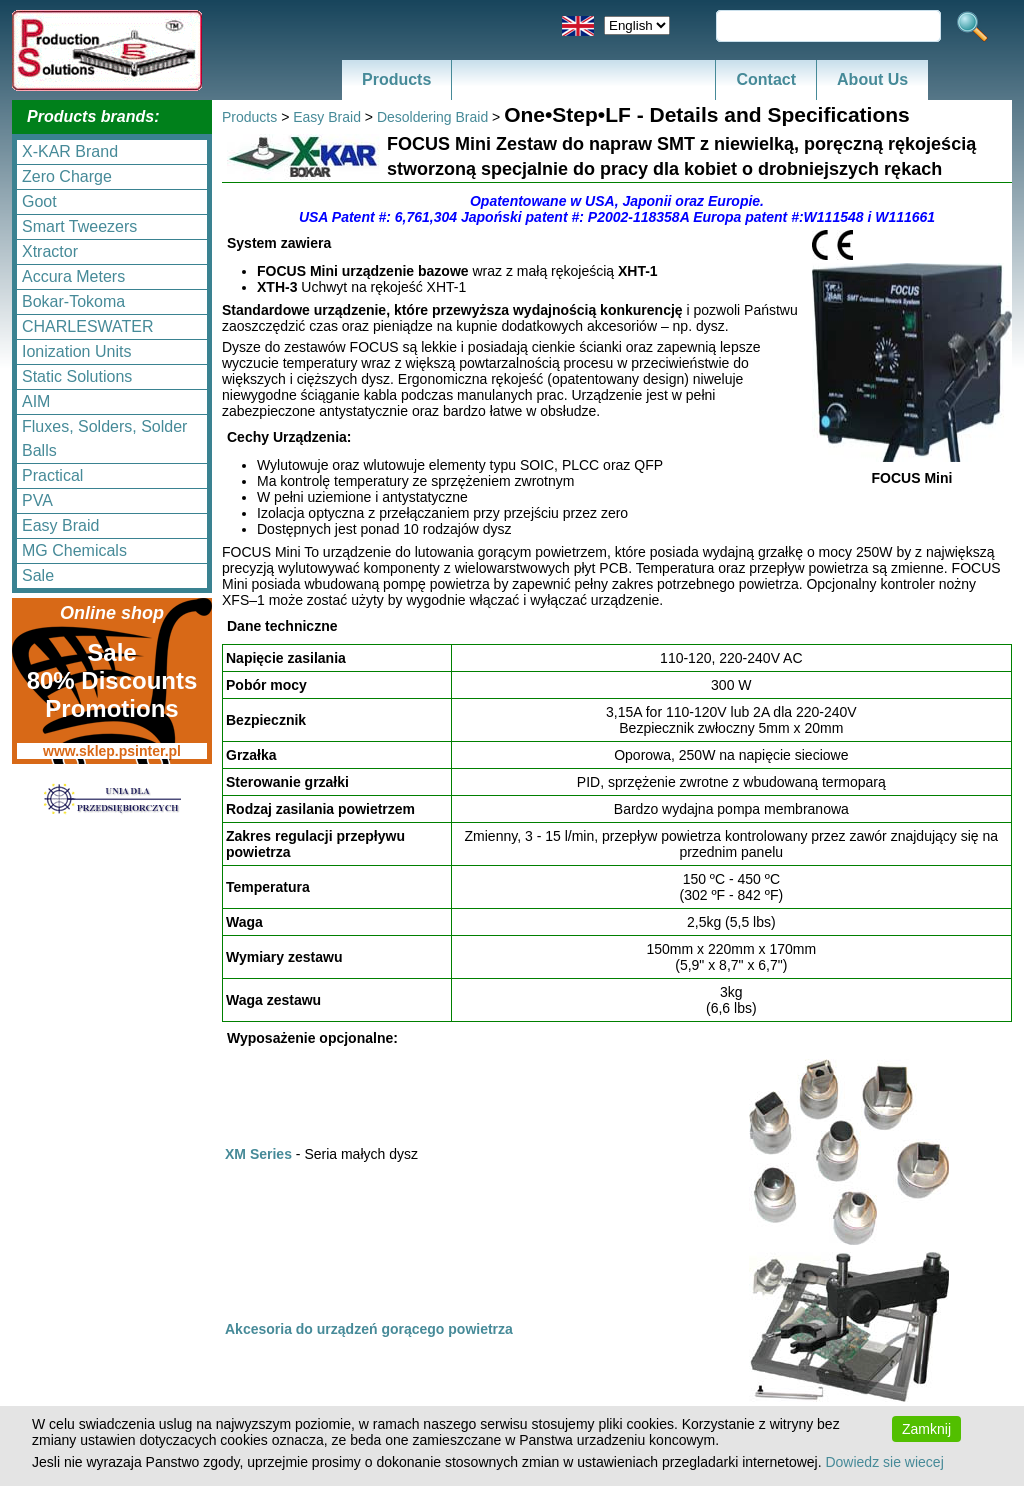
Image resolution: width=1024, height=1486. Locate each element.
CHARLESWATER (88, 326)
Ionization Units (76, 351)
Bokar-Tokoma (73, 301)
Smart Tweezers (79, 226)
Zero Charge (67, 176)
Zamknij (926, 1429)
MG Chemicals (74, 550)
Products (396, 79)
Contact (766, 79)
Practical (52, 475)
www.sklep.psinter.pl (112, 751)
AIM (36, 401)
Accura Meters (73, 276)
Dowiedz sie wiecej (884, 1462)
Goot (39, 201)
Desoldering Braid (432, 117)
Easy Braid (60, 525)
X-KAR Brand (70, 151)
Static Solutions (77, 376)
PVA (37, 500)
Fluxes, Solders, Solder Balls (104, 438)
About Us (872, 79)
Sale (38, 575)
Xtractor (50, 251)
